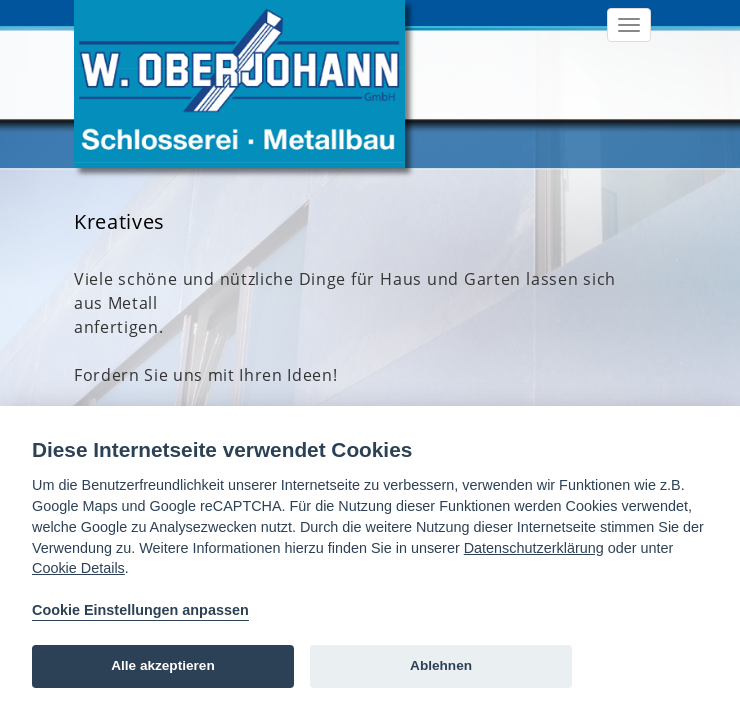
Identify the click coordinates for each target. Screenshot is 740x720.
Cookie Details (78, 568)
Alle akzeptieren (163, 665)
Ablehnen (441, 665)
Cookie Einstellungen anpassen (140, 610)
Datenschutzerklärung (534, 548)
